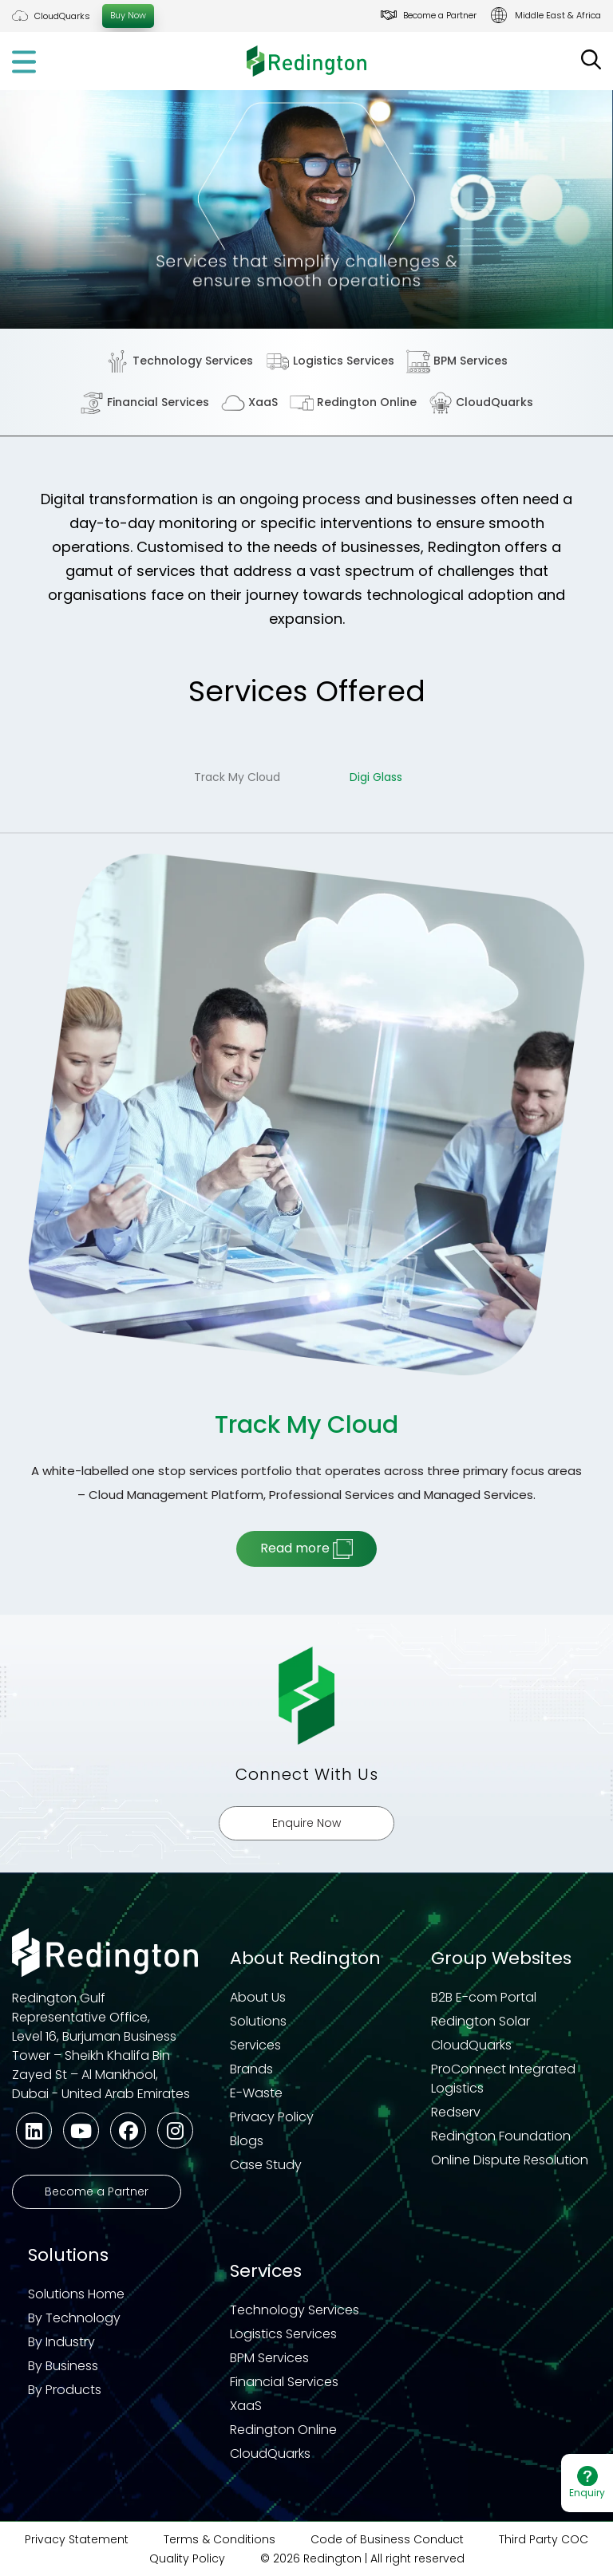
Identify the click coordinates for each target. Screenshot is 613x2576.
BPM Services (457, 361)
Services (255, 2045)
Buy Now (128, 15)
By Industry (61, 2342)
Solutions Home (76, 2294)
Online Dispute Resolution (509, 2160)
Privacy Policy (272, 2117)
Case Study (266, 2165)
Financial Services (144, 403)
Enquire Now (306, 1823)
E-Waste (256, 2093)
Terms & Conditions (219, 2539)
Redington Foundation (501, 2136)
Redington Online (353, 403)
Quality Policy (187, 2558)
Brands (251, 2069)
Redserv (456, 2112)
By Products (64, 2390)
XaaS (249, 403)
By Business (63, 2366)
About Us (258, 1997)
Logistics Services (330, 361)
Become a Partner (440, 15)
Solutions (258, 2021)
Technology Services (179, 361)
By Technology (74, 2318)
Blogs (246, 2141)
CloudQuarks (62, 16)
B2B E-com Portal (483, 1997)
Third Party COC (543, 2539)
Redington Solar (480, 2021)
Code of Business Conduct (387, 2539)
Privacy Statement (77, 2539)
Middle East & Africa (558, 15)
